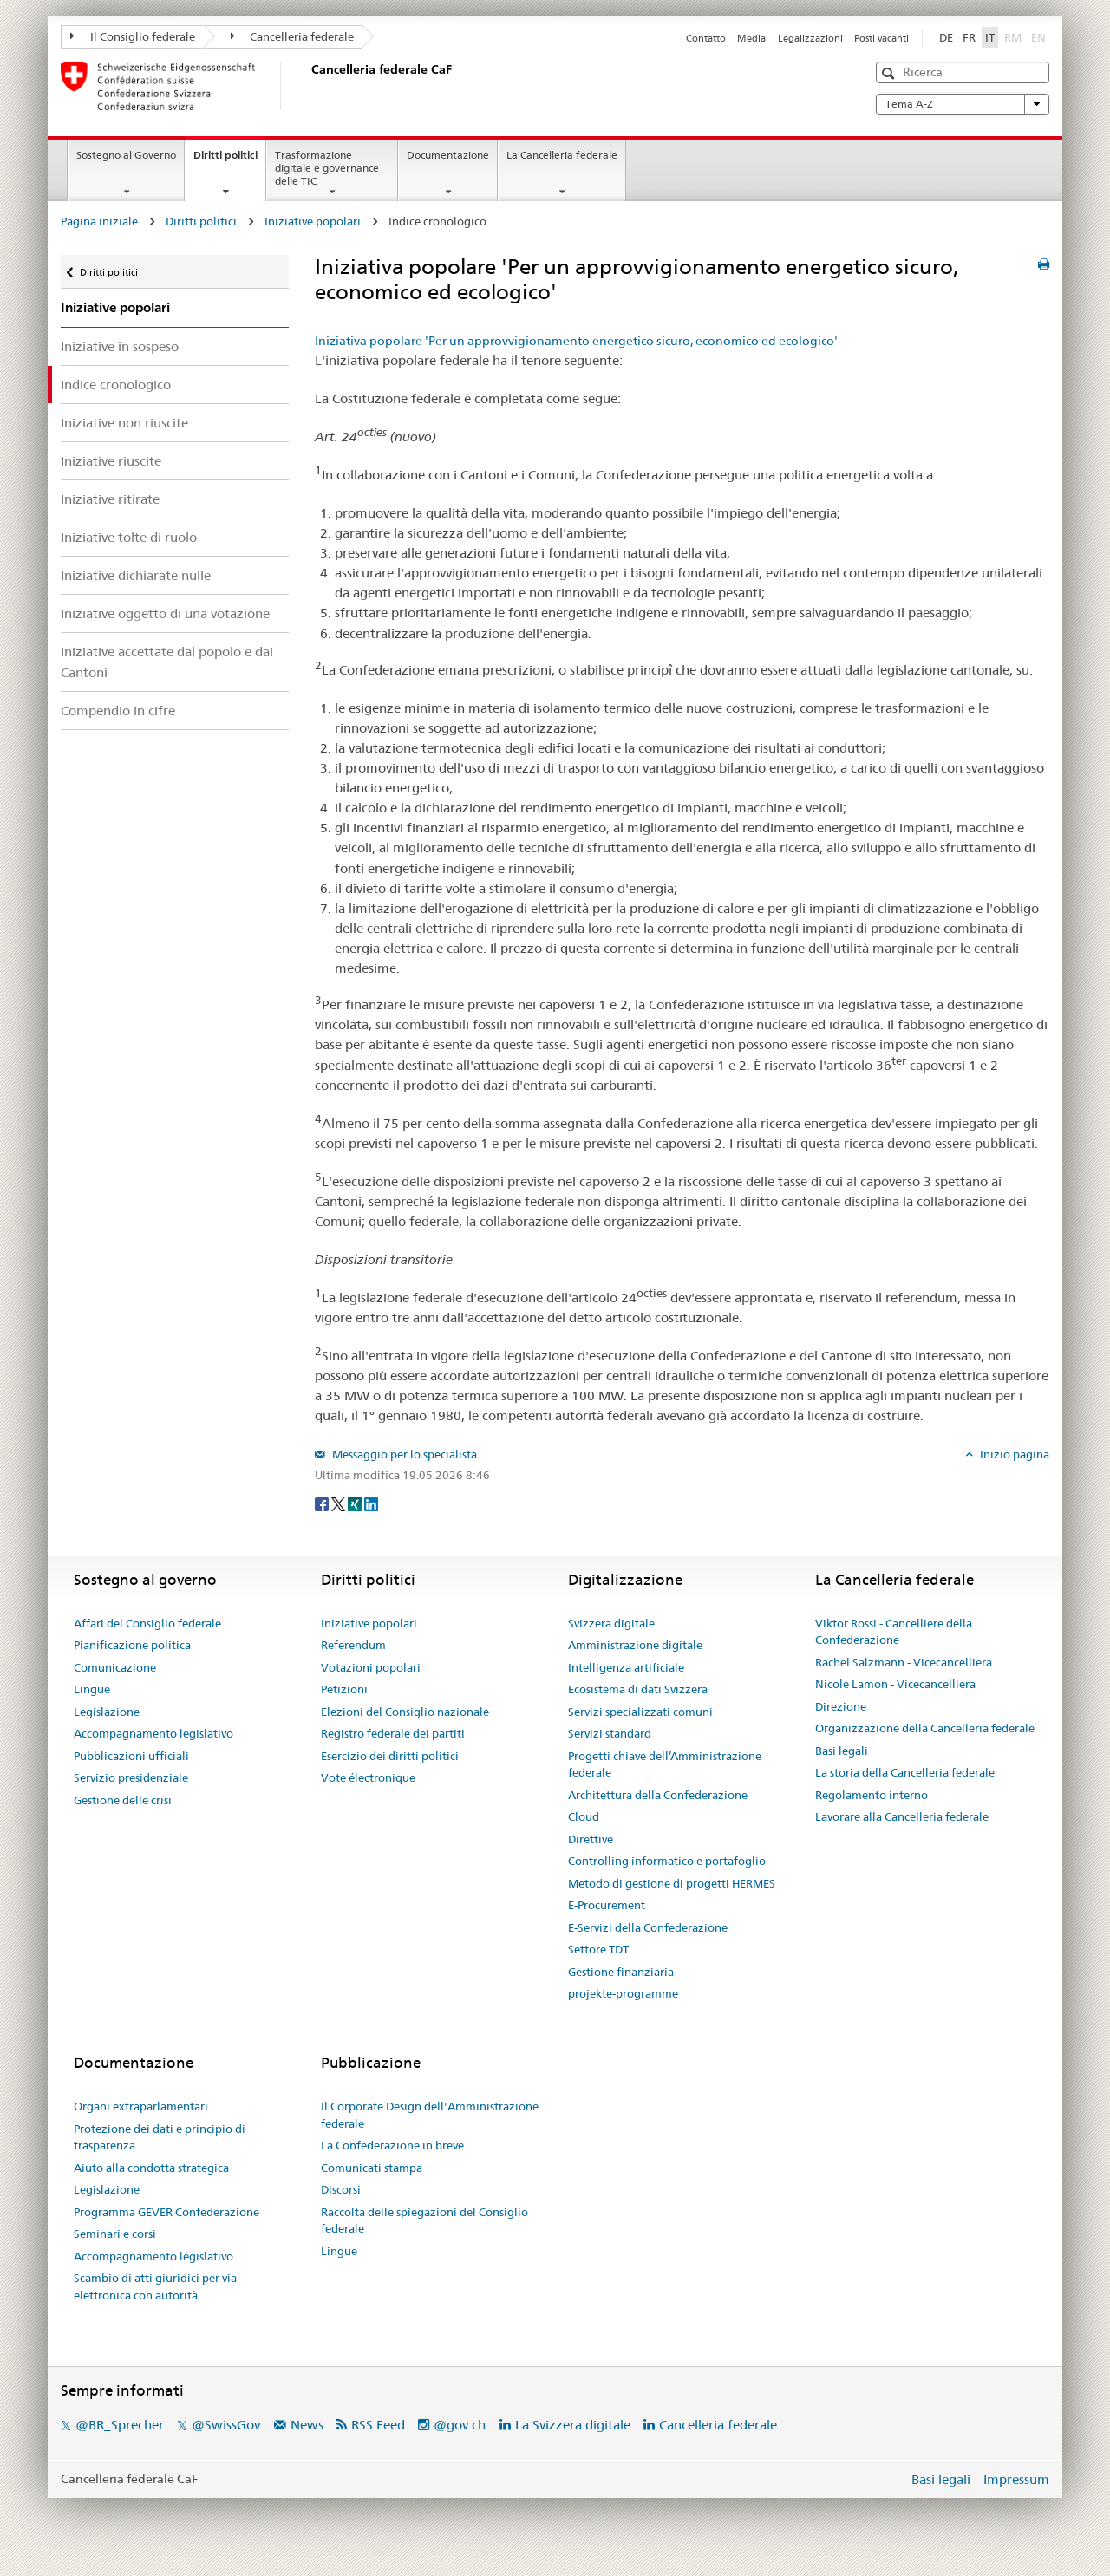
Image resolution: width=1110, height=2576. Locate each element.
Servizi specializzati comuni (640, 1711)
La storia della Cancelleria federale (905, 1772)
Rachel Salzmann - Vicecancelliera (903, 1662)
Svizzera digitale (611, 1623)
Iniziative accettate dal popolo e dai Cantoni (167, 661)
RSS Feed (378, 2424)
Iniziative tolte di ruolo (129, 537)
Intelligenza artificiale (626, 1667)
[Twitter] (339, 1503)
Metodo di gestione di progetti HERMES (671, 1883)
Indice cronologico (116, 384)
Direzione (840, 1706)
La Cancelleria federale (561, 154)
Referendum (353, 1645)
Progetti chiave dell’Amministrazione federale (664, 1764)
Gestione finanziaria (621, 1972)
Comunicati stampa (371, 2168)
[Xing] (356, 1503)
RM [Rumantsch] (1013, 37)
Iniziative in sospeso (120, 346)
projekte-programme (623, 1993)
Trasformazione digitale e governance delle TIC (327, 167)
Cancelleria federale (293, 36)
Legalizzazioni (810, 38)
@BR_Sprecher (119, 2424)
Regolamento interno (871, 1795)
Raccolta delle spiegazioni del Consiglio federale (424, 2220)
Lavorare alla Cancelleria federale (902, 1816)
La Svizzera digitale (572, 2424)
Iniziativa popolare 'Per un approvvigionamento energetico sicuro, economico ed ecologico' (576, 341)
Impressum (1016, 2479)
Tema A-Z (962, 104)
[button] (890, 73)
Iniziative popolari (312, 221)
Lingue (92, 1689)
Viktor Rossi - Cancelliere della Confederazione (893, 1631)
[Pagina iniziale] (308, 86)
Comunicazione (115, 1667)
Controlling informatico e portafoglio (667, 1861)
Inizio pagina (1013, 1454)
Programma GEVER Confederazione (166, 2212)
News (307, 2424)
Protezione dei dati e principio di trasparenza (159, 2137)
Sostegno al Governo (126, 154)
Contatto (706, 38)
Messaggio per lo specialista (403, 1454)
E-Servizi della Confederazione (648, 1927)
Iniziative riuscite (111, 461)
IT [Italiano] (990, 37)
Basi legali (841, 1751)
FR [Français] (969, 37)
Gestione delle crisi (123, 1800)
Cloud (583, 1816)
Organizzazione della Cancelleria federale (925, 1728)
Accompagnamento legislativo (153, 1733)
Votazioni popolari (371, 1667)
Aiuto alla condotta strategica (151, 2168)
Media (751, 38)
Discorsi (341, 2189)
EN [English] (1038, 37)
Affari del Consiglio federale (147, 1623)
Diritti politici (229, 160)
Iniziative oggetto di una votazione (165, 613)
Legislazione (107, 1711)
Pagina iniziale (99, 221)
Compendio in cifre (118, 710)
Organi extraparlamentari (141, 2106)
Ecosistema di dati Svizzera (638, 1689)
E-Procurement (606, 1905)
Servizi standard (609, 1733)
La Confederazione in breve (392, 2145)
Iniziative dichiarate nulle (136, 575)
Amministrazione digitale (635, 1645)
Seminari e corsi (115, 2233)
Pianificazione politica (132, 1645)
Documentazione (448, 154)
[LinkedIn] (371, 1503)
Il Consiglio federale (132, 36)
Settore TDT (598, 1949)
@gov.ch (460, 2424)
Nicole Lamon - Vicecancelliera (895, 1684)
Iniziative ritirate (110, 499)
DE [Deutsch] (946, 37)
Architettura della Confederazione (658, 1795)
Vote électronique (368, 1777)
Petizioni (344, 1689)
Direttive (590, 1839)
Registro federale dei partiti (393, 1733)
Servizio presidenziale (131, 1777)
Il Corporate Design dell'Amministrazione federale (430, 2114)
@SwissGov (226, 2424)
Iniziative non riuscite (124, 422)
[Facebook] (323, 1503)
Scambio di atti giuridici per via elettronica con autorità (155, 2286)
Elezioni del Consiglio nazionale (405, 1711)
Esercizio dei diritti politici (390, 1756)
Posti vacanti (881, 38)
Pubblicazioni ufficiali (131, 1756)
